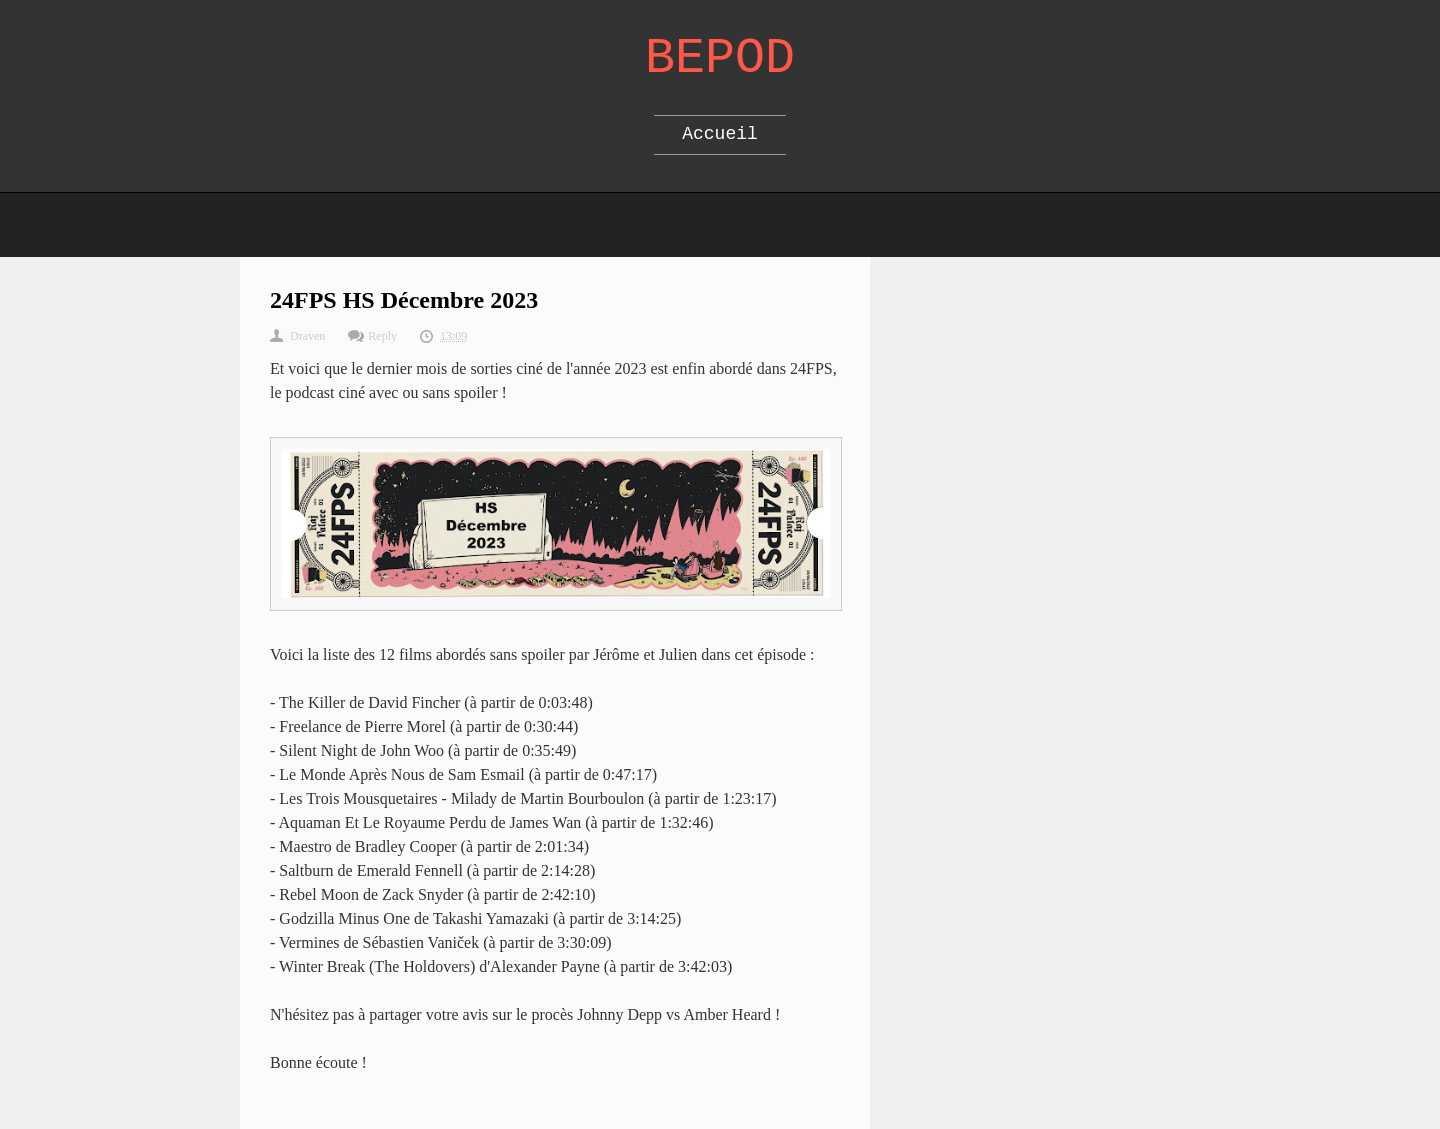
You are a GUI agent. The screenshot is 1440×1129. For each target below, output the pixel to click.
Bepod (720, 58)
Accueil (720, 134)
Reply (382, 336)
